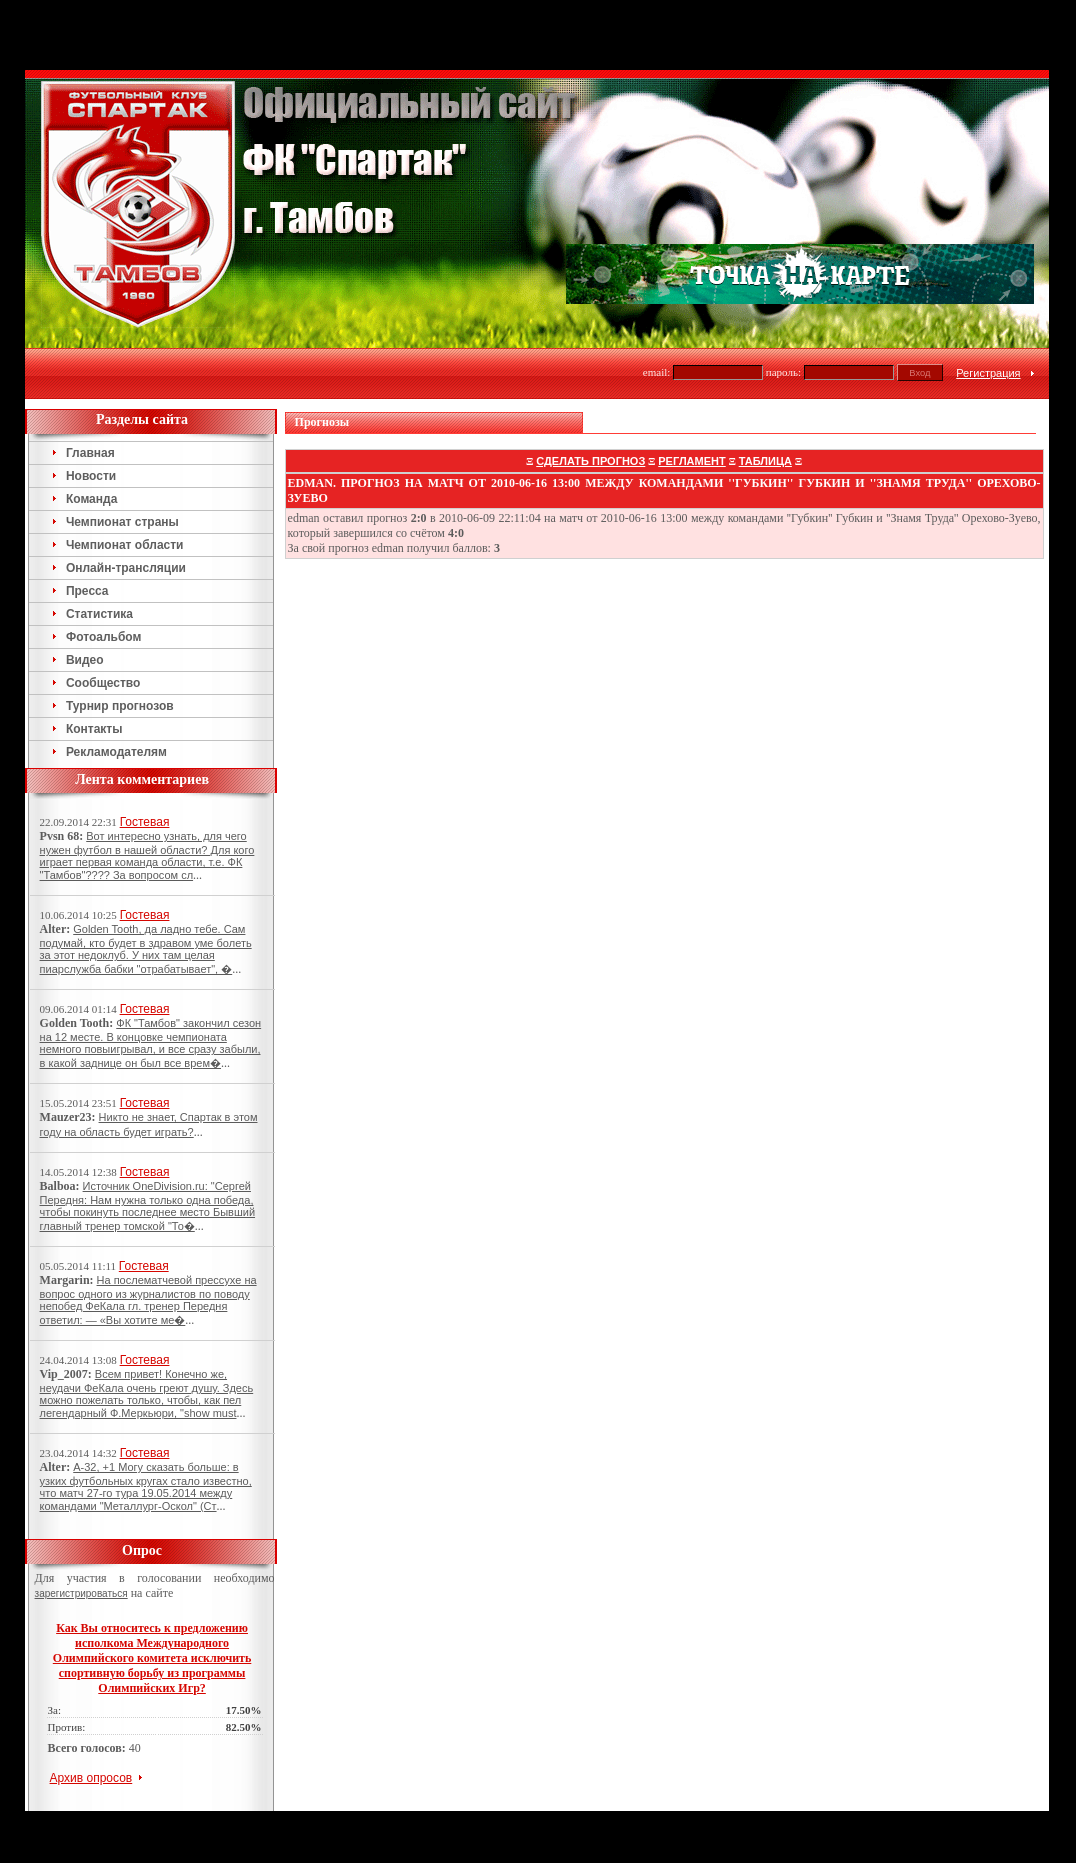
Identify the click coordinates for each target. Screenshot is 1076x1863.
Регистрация (988, 373)
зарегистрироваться (81, 1593)
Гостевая (145, 822)
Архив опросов (91, 1778)
